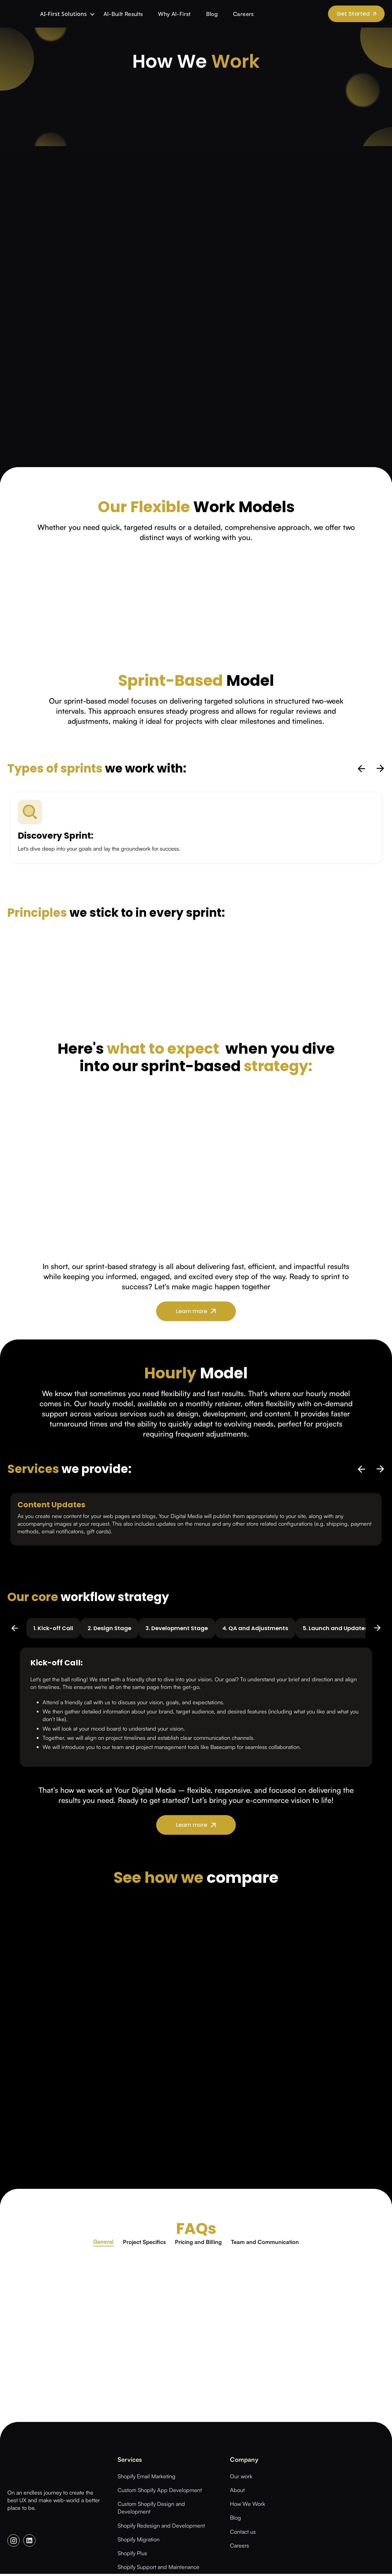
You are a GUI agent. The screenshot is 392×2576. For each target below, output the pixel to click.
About (237, 2491)
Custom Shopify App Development (160, 2491)
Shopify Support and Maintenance (158, 2568)
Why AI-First (159, 13)
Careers (228, 13)
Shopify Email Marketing (146, 2478)
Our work (241, 2478)
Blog (196, 13)
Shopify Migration (139, 2541)
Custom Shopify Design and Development (151, 2509)
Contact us (243, 2533)
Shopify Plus (132, 2554)
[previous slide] (361, 768)
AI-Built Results (108, 13)
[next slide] (380, 768)
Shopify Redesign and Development (161, 2527)
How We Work (247, 2505)
